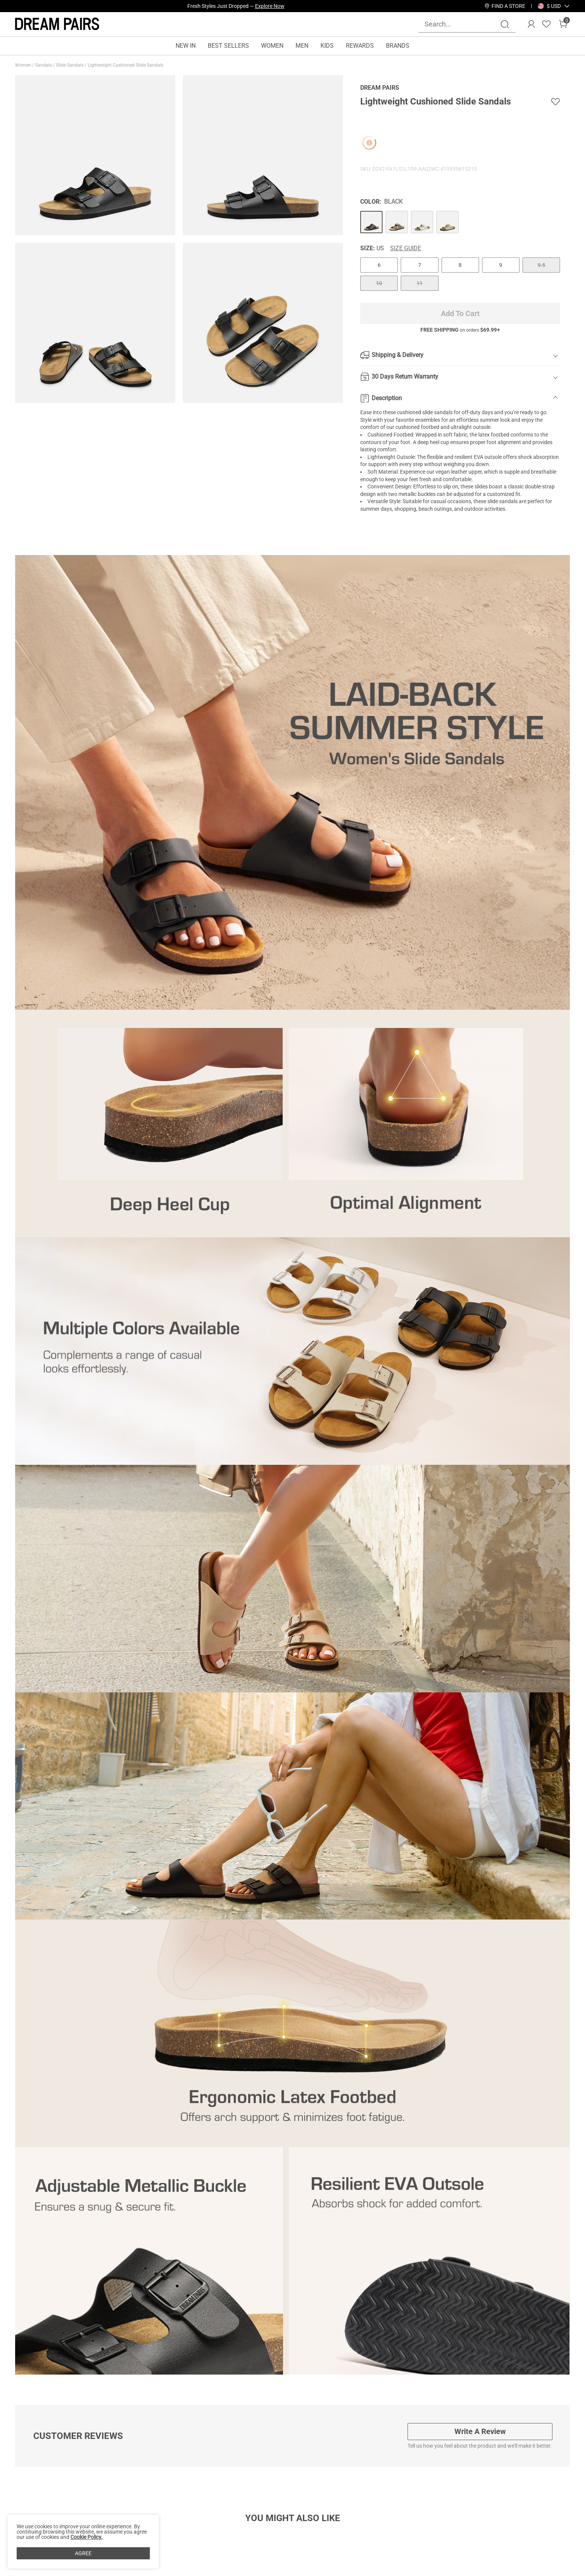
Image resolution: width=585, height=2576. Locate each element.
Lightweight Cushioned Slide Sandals (126, 65)
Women (23, 65)
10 (379, 283)
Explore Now (270, 6)
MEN (302, 45)
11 (420, 283)
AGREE (83, 2553)
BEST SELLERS (228, 45)
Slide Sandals (70, 65)
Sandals (44, 65)
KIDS (327, 45)
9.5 (541, 265)
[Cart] (563, 24)
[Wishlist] (546, 24)
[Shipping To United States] (549, 6)
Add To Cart (460, 313)
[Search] (504, 24)
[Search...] (462, 24)
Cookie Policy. (86, 2537)
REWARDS (360, 45)
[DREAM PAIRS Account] (531, 24)
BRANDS (397, 45)
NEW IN (186, 45)
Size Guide (405, 248)
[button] (554, 6)
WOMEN (272, 45)
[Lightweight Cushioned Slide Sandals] (371, 222)
